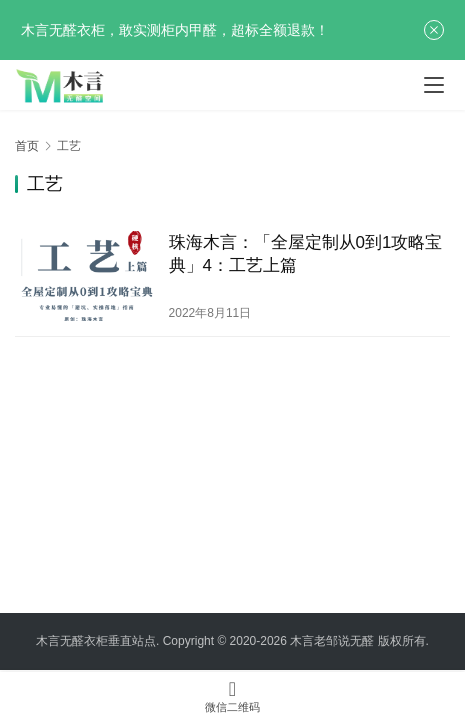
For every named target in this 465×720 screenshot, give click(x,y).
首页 (27, 146)
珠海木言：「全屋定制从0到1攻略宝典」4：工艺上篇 (306, 254)
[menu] (434, 85)
